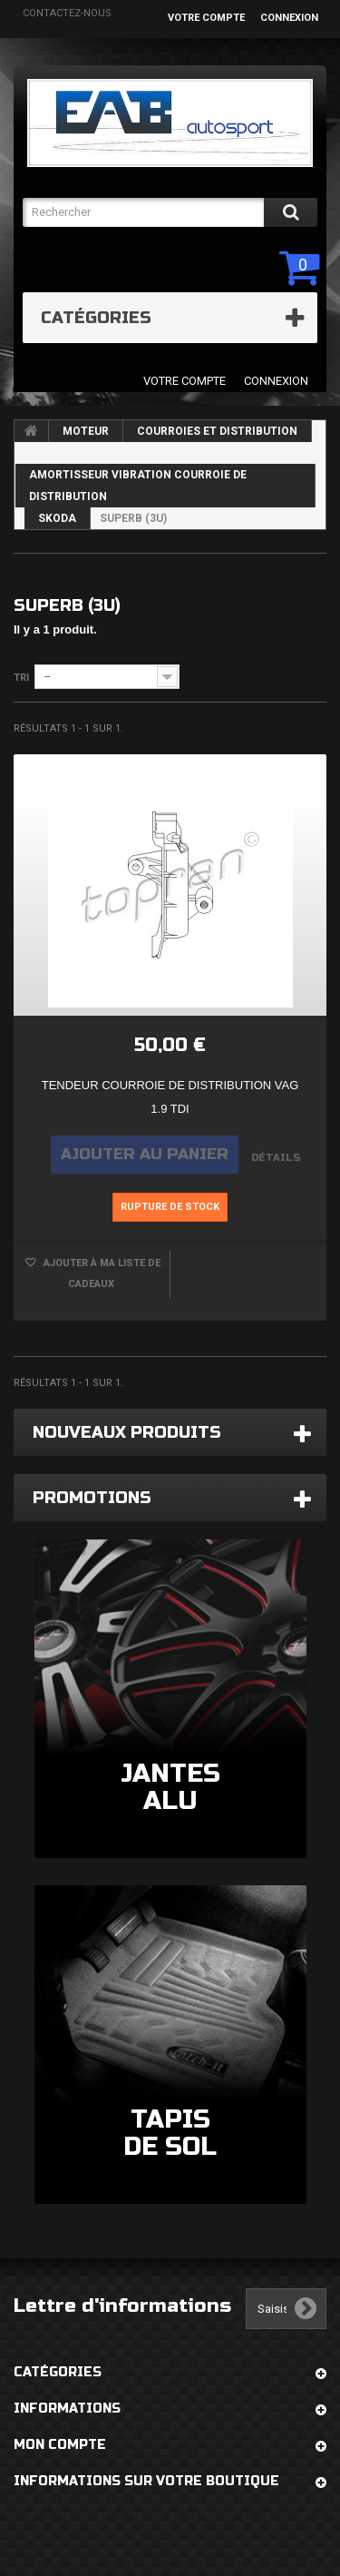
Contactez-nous (67, 13)
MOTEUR (86, 431)
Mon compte (60, 2445)
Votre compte (206, 18)
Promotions (92, 1498)
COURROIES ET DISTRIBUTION (217, 431)
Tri (21, 677)
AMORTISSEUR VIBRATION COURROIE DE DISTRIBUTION (138, 485)
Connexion (289, 18)
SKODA (57, 518)
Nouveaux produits (127, 1432)
